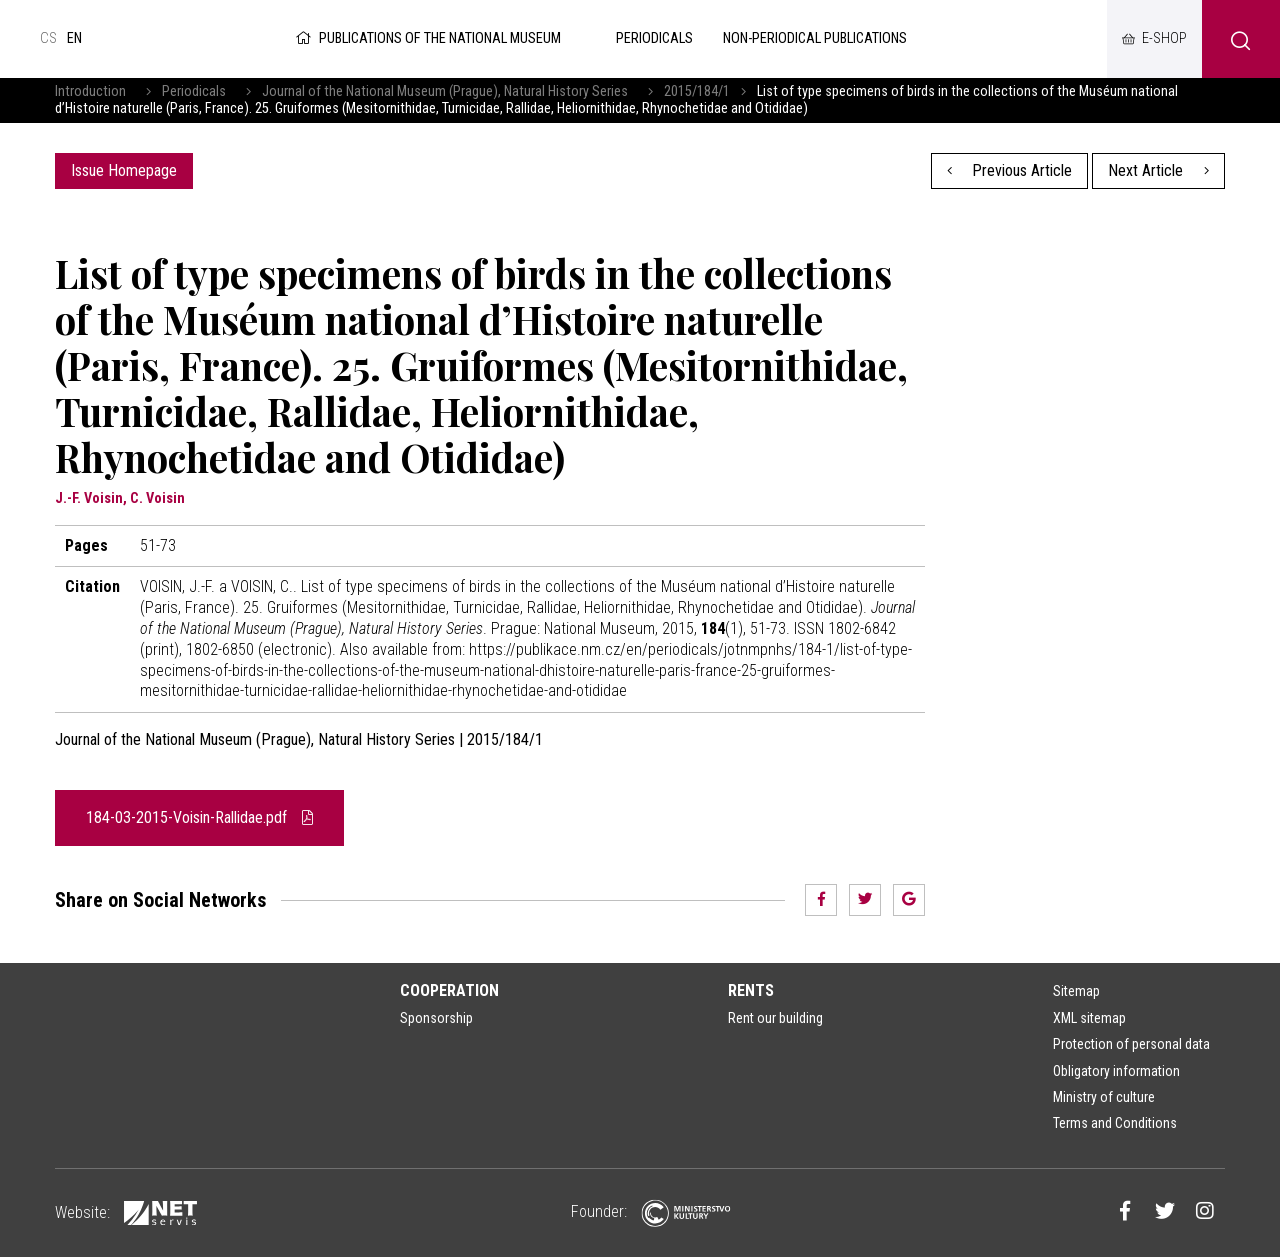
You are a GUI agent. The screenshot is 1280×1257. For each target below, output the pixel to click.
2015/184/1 (697, 91)
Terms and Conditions (1115, 1123)
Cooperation (449, 990)
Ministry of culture (1104, 1097)
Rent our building (775, 1018)
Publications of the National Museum (426, 38)
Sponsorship (436, 1018)
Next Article (1158, 170)
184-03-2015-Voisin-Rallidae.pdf (199, 817)
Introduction (90, 91)
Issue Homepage (124, 170)
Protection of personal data (1131, 1044)
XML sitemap (1089, 1018)
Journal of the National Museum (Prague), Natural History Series (445, 91)
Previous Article (1010, 170)
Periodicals (194, 91)
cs (48, 38)
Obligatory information (1116, 1071)
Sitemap (1076, 991)
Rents (751, 990)
